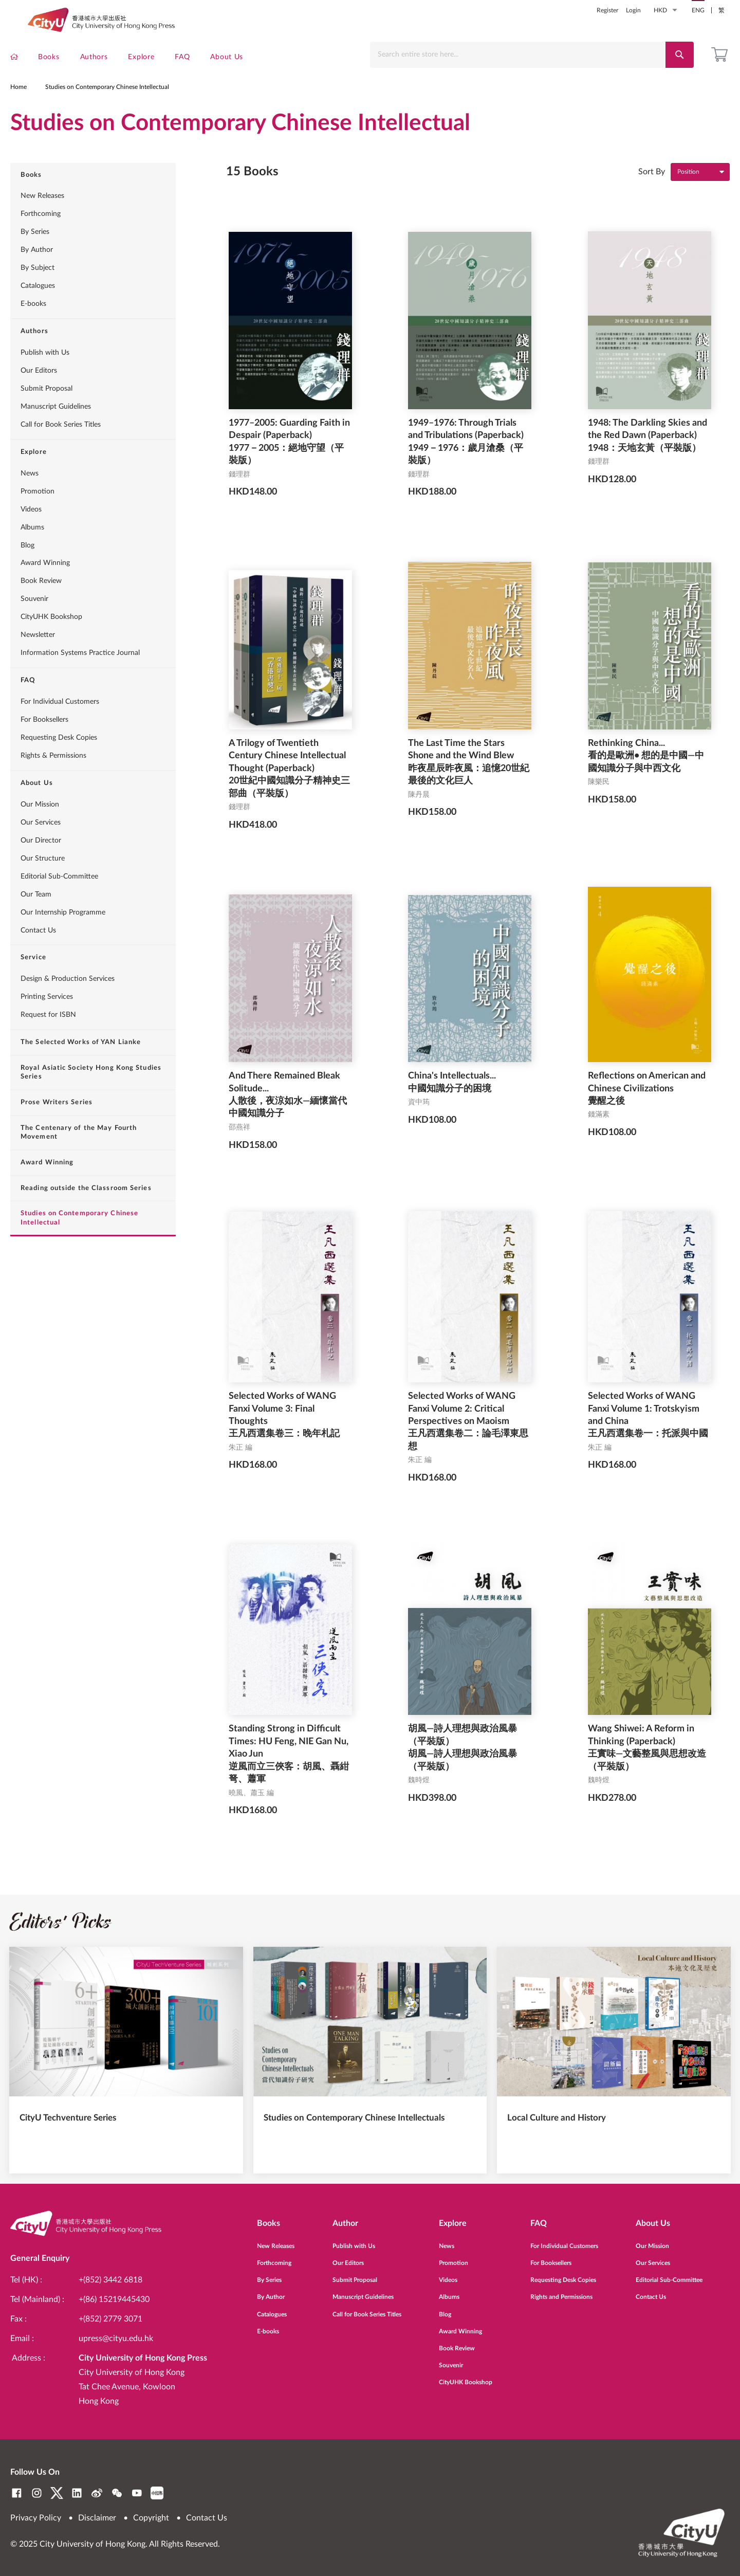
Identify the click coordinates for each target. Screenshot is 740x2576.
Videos (31, 533)
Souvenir (34, 623)
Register (607, 10)
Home (18, 100)
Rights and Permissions (561, 2293)
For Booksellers (44, 743)
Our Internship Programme (63, 936)
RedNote (157, 2493)
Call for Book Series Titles (61, 448)
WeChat (116, 2493)
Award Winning (45, 587)
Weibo (96, 2493)
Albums (32, 551)
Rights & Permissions (53, 779)
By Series (35, 256)
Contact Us (38, 954)
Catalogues (38, 310)
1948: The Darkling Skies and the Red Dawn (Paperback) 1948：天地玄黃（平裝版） (647, 460)
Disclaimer (97, 2518)
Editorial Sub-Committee (59, 900)
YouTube (137, 2493)
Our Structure (43, 882)
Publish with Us (45, 376)
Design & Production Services (68, 1003)
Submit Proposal (46, 412)
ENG (698, 10)
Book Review (41, 605)
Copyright (151, 2518)
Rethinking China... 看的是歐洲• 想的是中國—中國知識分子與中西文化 (646, 780)
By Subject (37, 292)
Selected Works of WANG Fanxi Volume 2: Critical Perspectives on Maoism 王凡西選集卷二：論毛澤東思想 (468, 1445)
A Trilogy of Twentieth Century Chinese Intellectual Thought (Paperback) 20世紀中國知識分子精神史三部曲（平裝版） (289, 793)
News (30, 497)
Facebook (16, 2493)
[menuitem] (14, 59)
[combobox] (520, 55)
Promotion (37, 515)
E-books (33, 328)
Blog (27, 569)
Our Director (41, 864)
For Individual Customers (60, 725)
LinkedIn (76, 2493)
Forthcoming (41, 238)
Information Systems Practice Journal (80, 677)
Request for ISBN (48, 1039)
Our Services (41, 846)
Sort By (651, 195)
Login (633, 10)
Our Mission (40, 828)
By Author (37, 274)
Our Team (36, 918)
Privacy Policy (35, 2518)
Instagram (36, 2493)
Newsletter (38, 659)
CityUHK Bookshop (51, 641)
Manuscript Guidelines (56, 430)
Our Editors (39, 394)
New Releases (42, 220)
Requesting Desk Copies (59, 761)
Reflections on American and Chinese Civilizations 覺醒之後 (647, 1112)
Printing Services (47, 1021)
